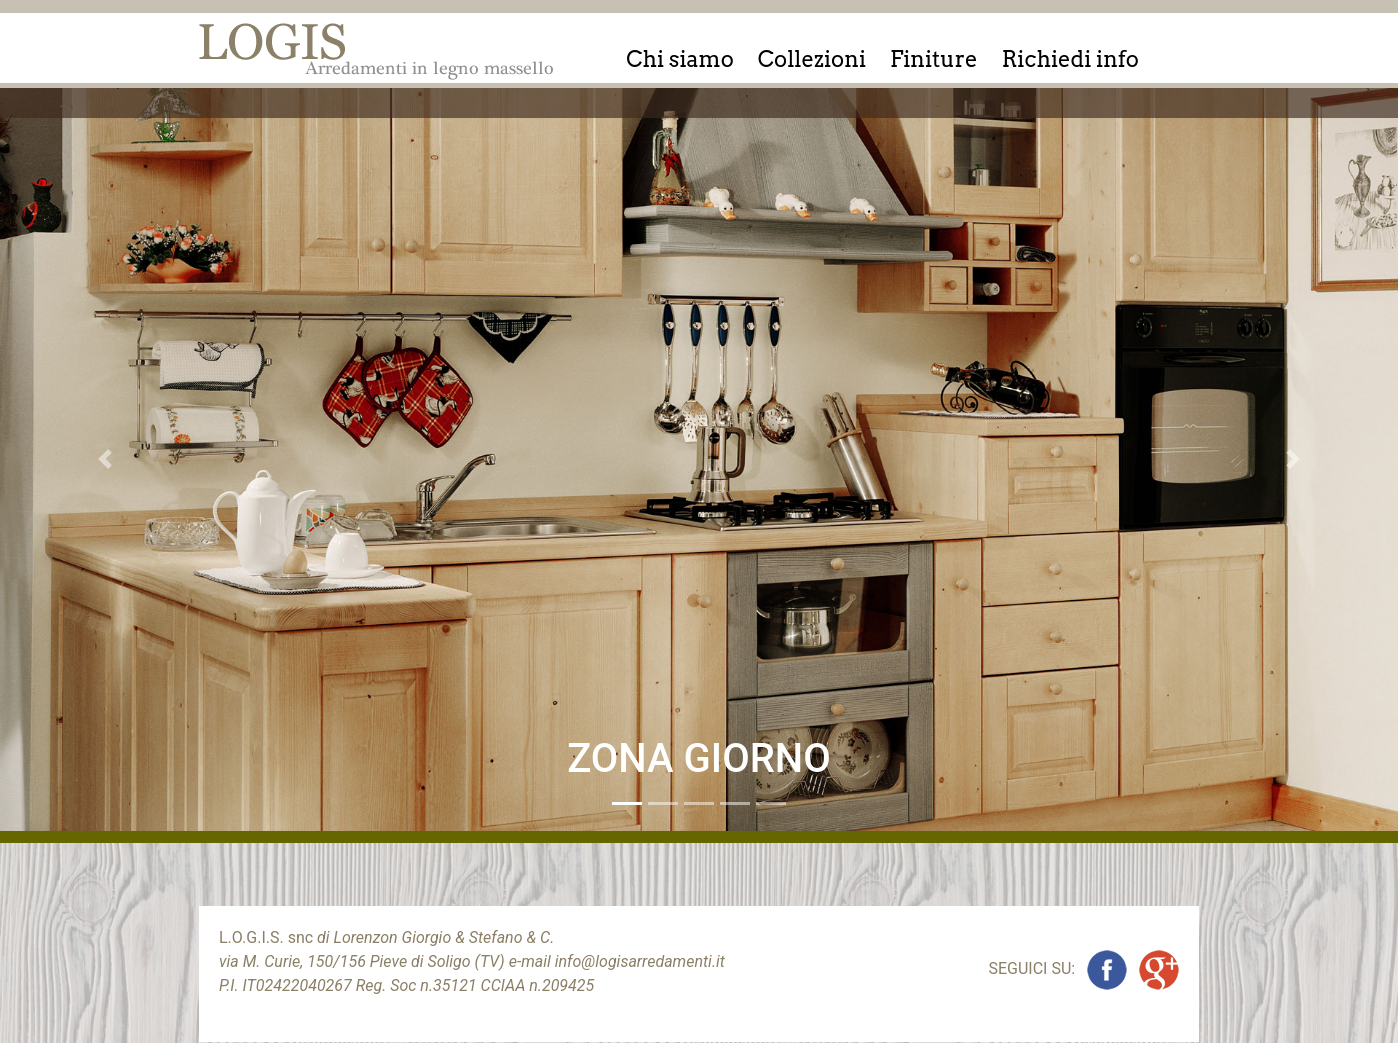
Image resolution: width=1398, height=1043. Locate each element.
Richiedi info (1070, 59)
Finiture (934, 59)
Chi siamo (680, 59)
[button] (105, 459)
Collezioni (812, 59)
